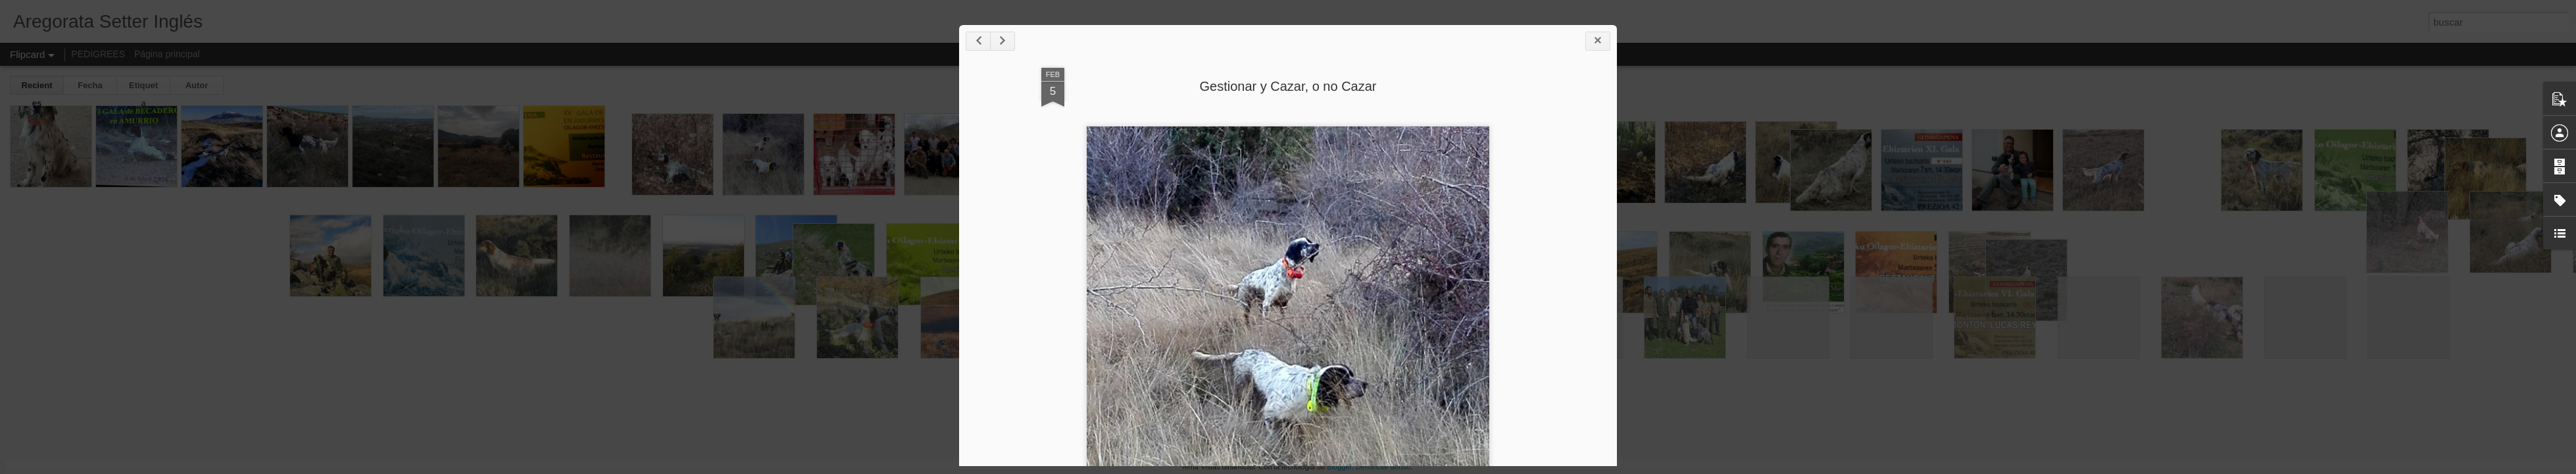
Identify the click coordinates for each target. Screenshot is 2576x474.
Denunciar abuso (1383, 467)
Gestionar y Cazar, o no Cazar (1287, 86)
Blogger (1339, 467)
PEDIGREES (98, 54)
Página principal (167, 54)
